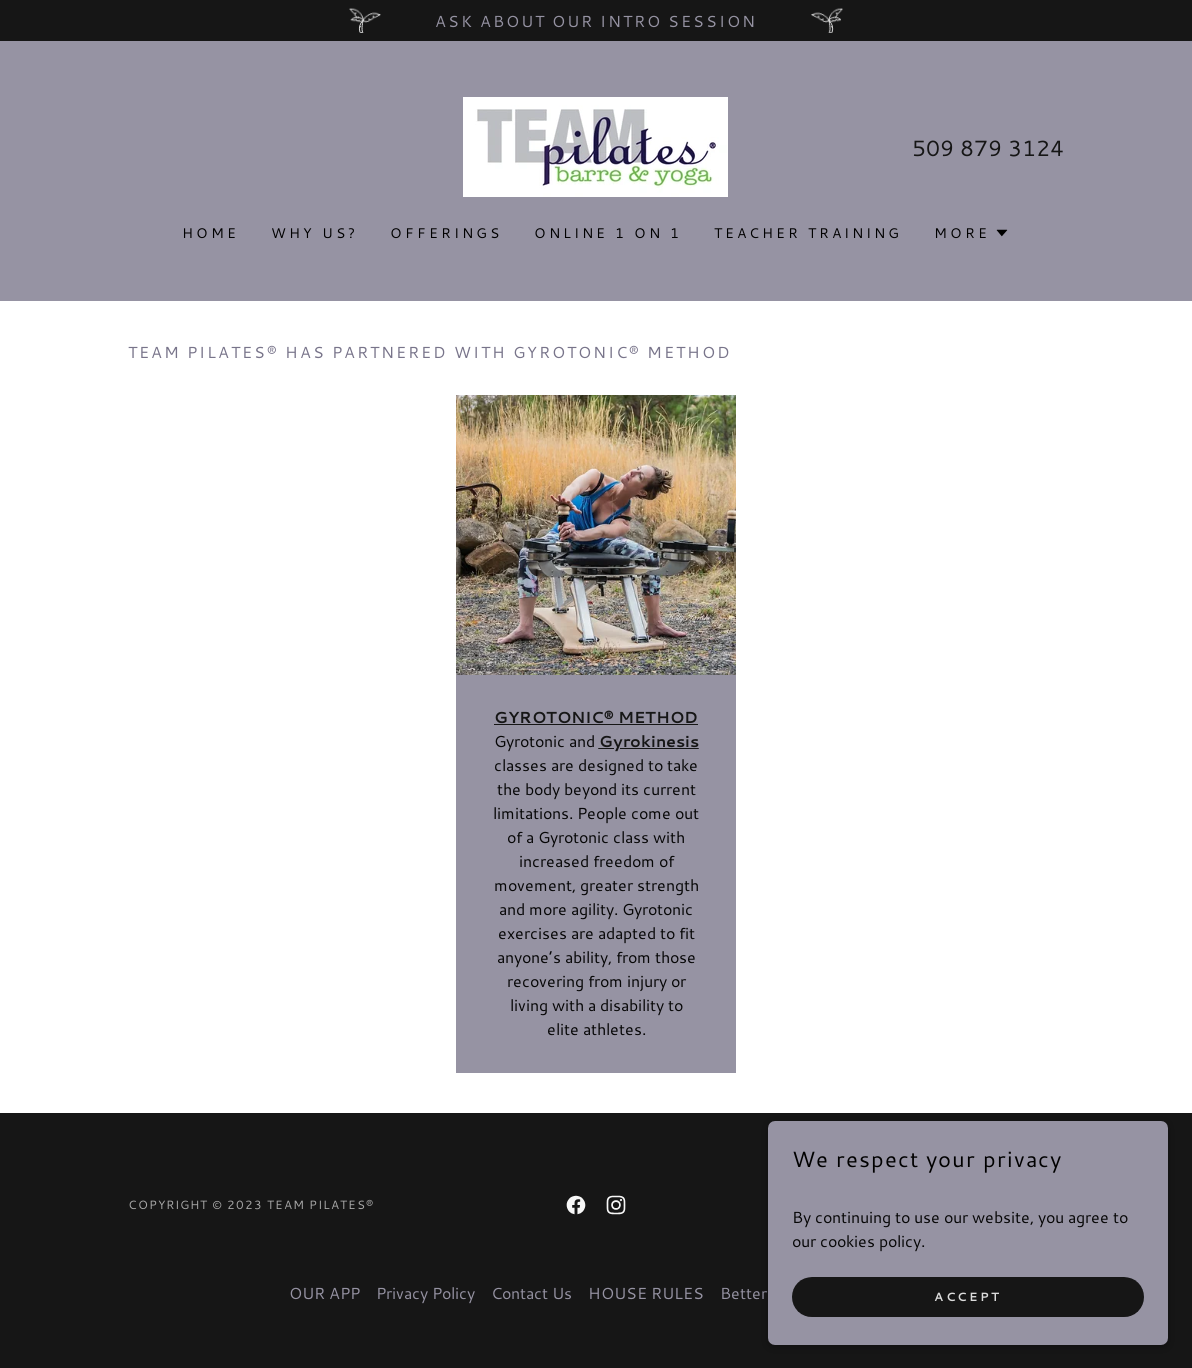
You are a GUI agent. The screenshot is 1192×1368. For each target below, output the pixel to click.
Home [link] (210, 233)
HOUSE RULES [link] (646, 1292)
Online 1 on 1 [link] (608, 233)
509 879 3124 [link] (988, 147)
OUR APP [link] (324, 1292)
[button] (972, 233)
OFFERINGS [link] (446, 233)
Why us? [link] (314, 233)
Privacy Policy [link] (425, 1292)
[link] (595, 144)
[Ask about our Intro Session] (596, 20)
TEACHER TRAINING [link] (808, 233)
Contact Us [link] (531, 1292)
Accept (967, 1296)
